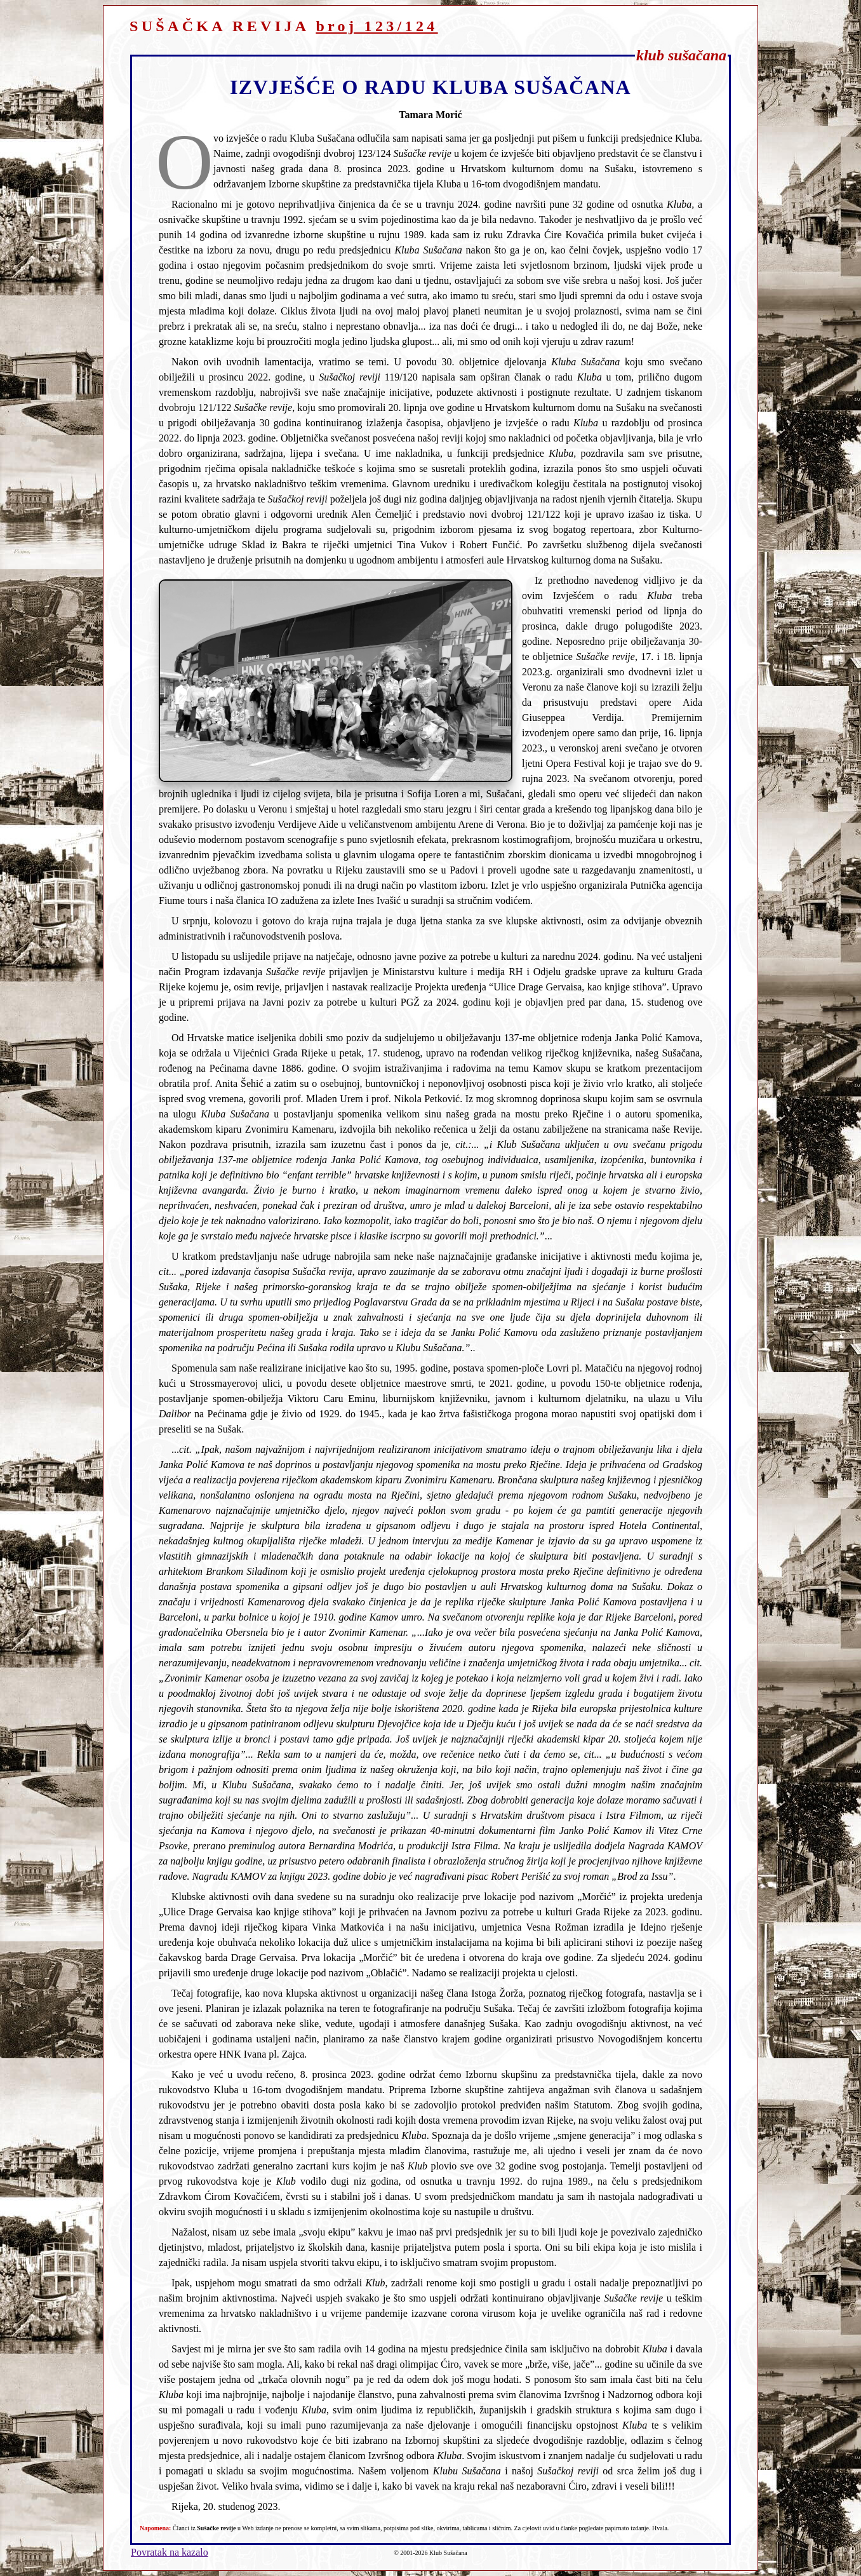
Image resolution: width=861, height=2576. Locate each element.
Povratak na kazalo (169, 2552)
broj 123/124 (376, 26)
